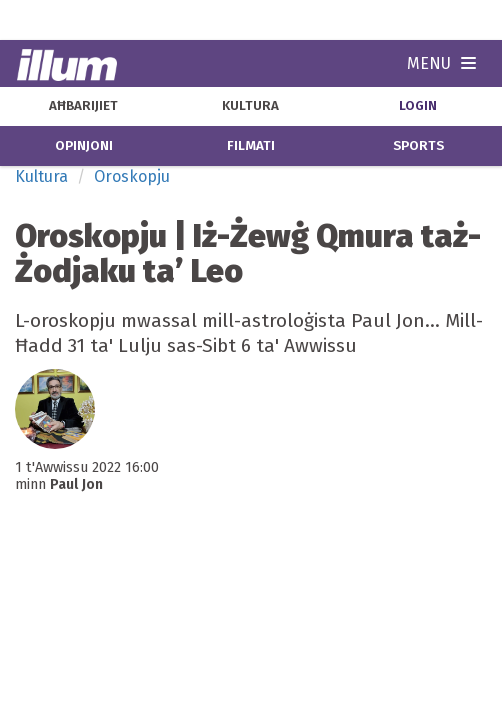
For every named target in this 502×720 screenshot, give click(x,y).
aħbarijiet (83, 106)
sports (418, 146)
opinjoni (84, 146)
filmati (251, 146)
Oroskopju (132, 176)
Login (418, 106)
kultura (250, 106)
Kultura (41, 176)
